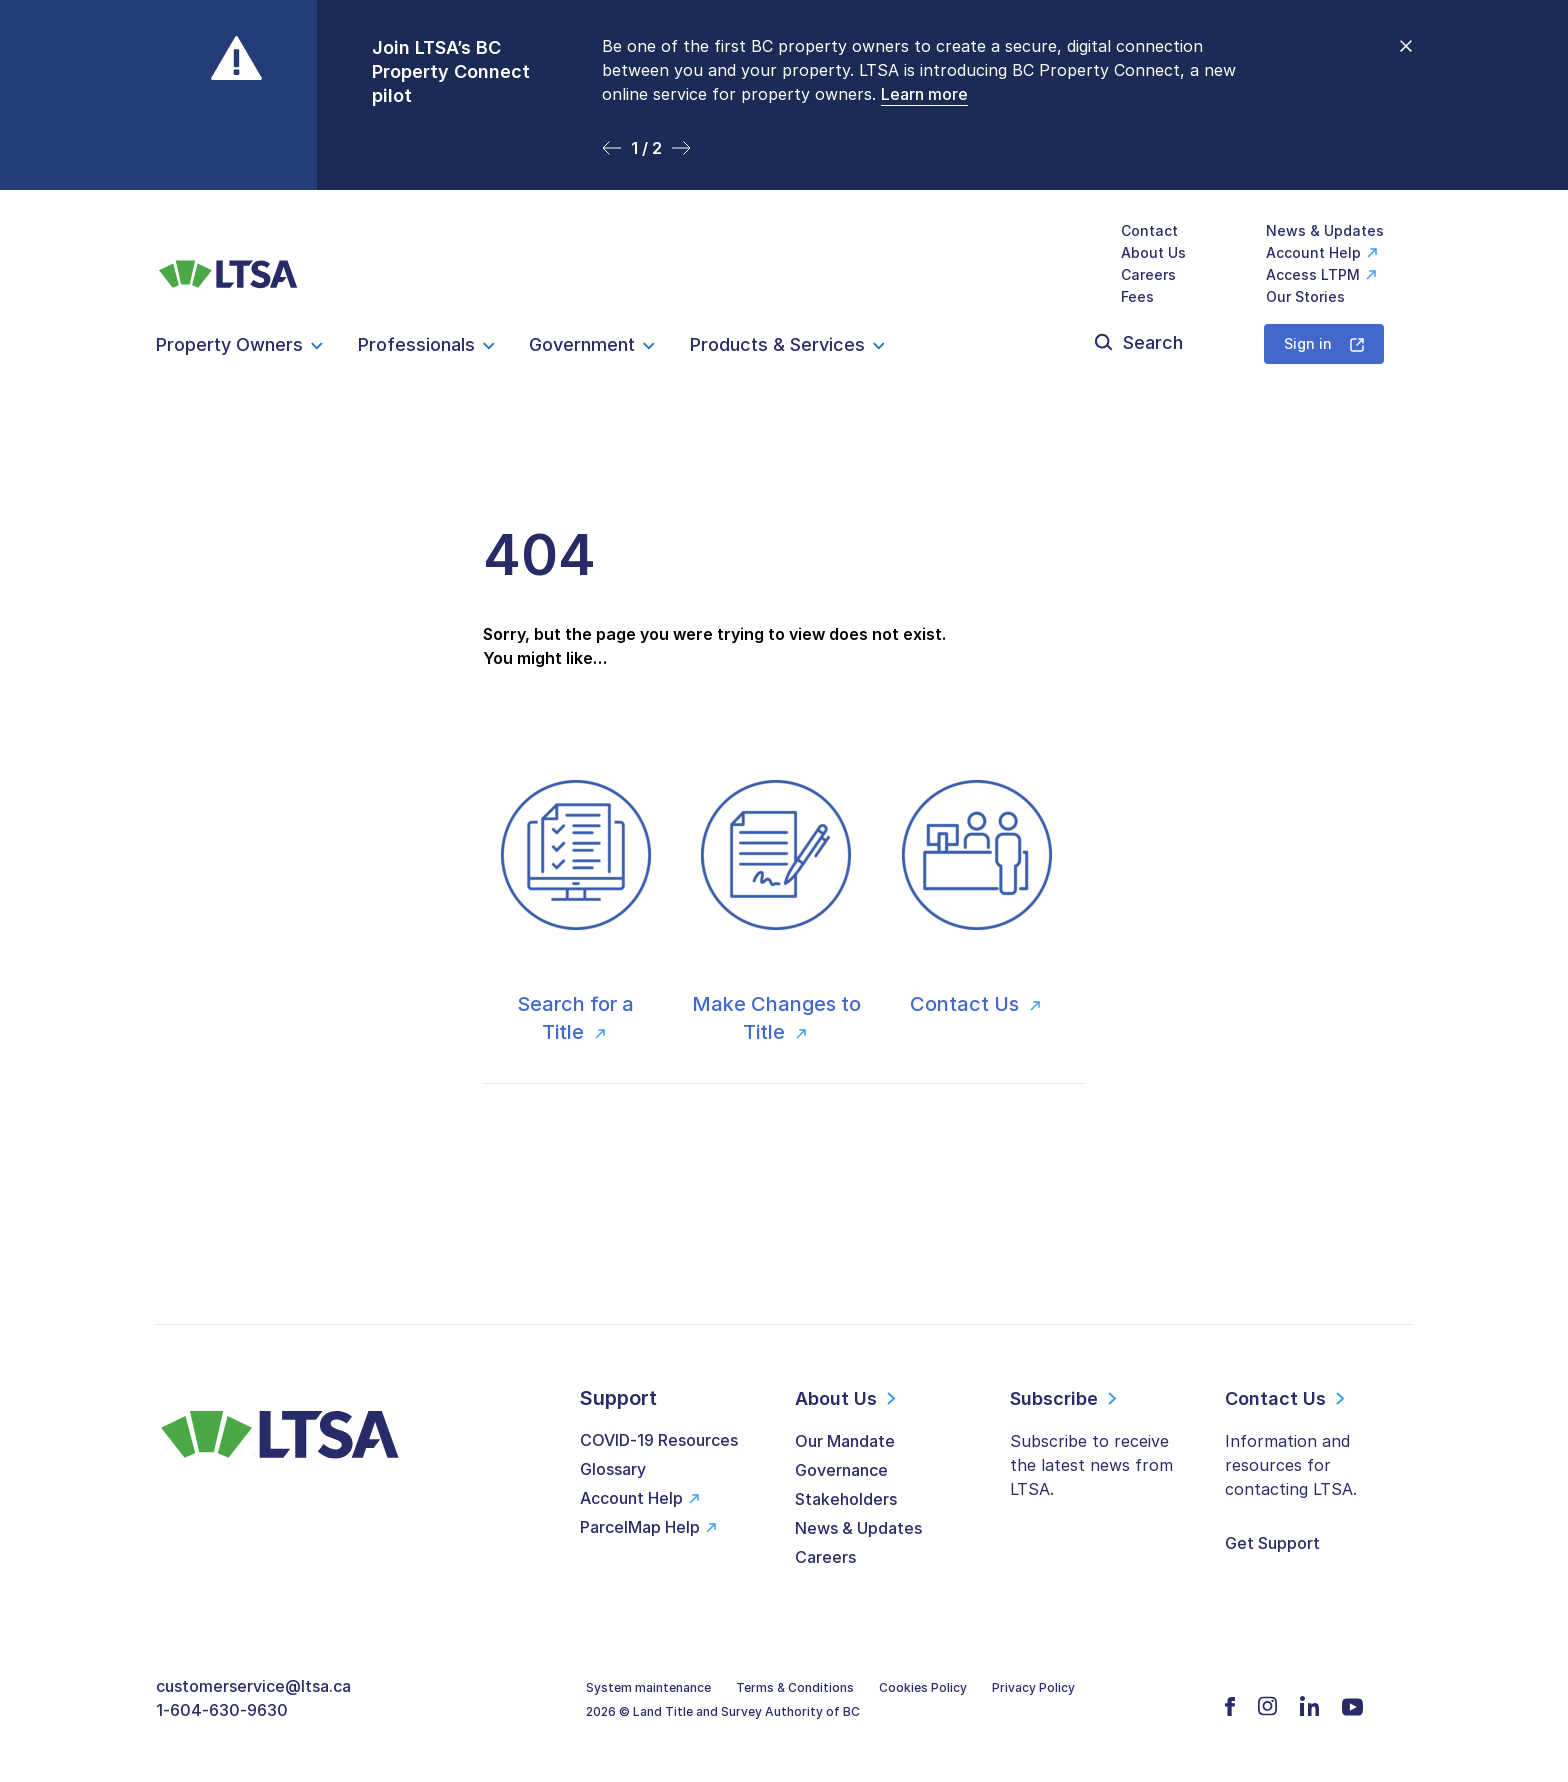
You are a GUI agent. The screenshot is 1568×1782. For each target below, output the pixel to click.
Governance (841, 1470)
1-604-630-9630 (222, 1710)
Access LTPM (1313, 274)
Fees (1137, 296)
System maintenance (648, 1687)
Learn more (924, 94)
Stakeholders (846, 1499)
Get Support (1272, 1543)
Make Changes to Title (776, 1018)
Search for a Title (575, 1018)
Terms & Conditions (795, 1687)
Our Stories (1305, 296)
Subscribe (1054, 1398)
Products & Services (777, 344)
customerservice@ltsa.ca (253, 1686)
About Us (1153, 252)
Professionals (416, 344)
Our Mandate (845, 1441)
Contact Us (967, 1004)
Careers (1148, 274)
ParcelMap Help (640, 1527)
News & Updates (1325, 230)
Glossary (613, 1469)
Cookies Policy (923, 1687)
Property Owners (229, 344)
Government (582, 344)
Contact (1149, 230)
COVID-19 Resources (659, 1440)
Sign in (1308, 343)
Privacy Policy (1033, 1687)
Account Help (1313, 252)
